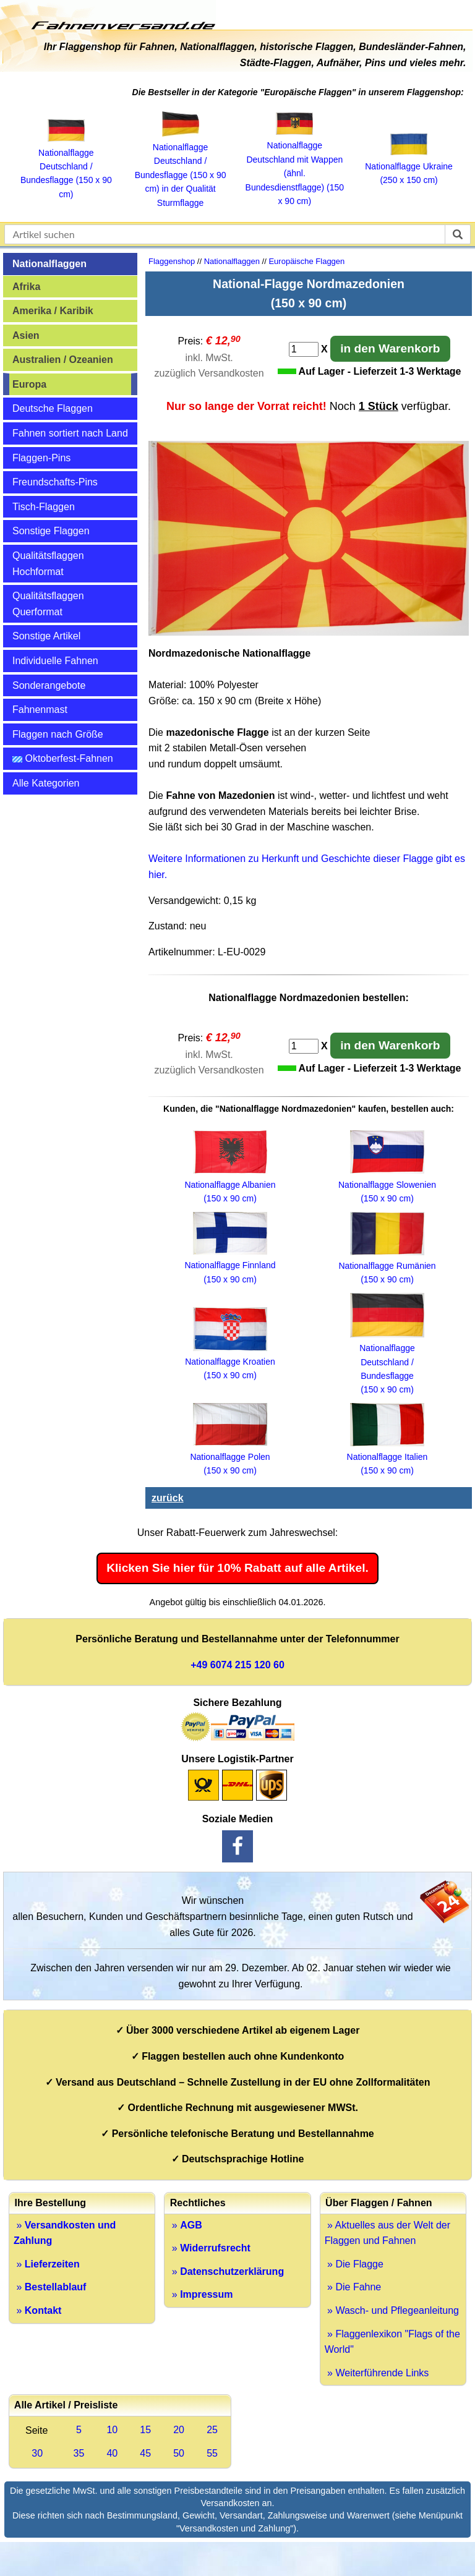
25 (212, 2430)
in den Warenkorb (390, 348)
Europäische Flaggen (306, 261)
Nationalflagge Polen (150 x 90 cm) (230, 1456)
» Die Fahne (353, 2287)
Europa (29, 384)
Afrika (26, 286)
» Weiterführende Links (377, 2373)
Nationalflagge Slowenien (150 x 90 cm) (387, 1184)
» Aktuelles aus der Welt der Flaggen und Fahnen (387, 2233)
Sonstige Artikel (46, 636)
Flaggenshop (171, 261)
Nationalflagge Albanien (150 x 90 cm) (229, 1184)
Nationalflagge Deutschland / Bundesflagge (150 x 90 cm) (66, 166)
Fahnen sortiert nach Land (70, 433)
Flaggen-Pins (41, 458)
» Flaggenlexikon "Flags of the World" (392, 2342)
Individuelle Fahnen (55, 660)
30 (37, 2453)
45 (145, 2453)
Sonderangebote (48, 685)
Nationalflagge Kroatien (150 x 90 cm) (230, 1362)
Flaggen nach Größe (57, 734)
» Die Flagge (354, 2264)
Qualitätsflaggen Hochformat (48, 563)
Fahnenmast (39, 709)
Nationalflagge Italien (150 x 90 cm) (387, 1457)
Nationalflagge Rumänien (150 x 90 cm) (386, 1266)
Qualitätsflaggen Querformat (48, 604)
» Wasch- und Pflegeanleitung (392, 2310)
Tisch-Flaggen (43, 506)
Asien (26, 335)
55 (212, 2453)
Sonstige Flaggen (51, 531)
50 (178, 2453)
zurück (168, 1498)
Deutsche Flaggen (52, 408)
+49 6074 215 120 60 (237, 1665)
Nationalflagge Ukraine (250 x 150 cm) (409, 166)
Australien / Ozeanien (62, 359)
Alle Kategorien (46, 783)
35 (79, 2453)
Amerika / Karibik (52, 310)
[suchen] (458, 234)
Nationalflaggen (49, 263)
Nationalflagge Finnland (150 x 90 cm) (229, 1265)
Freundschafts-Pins (55, 482)
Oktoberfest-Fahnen (62, 758)
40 (112, 2453)
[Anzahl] (304, 349)
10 (112, 2430)
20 (178, 2430)
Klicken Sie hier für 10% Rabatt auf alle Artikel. (237, 1567)
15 (145, 2430)
